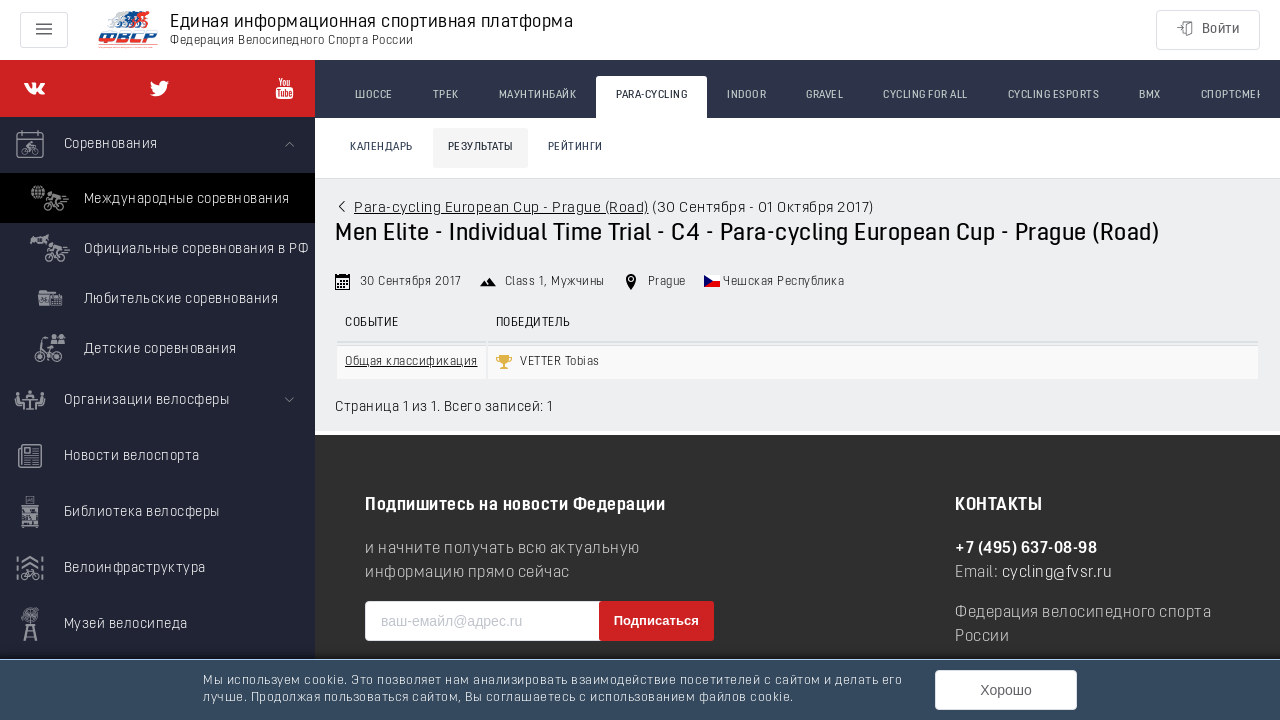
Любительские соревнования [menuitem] (151, 298)
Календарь (381, 147)
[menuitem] (157, 245)
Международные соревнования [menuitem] (157, 198)
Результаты (480, 147)
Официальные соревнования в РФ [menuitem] (166, 248)
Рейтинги (575, 147)
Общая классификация (411, 362)
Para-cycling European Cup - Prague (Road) (501, 208)
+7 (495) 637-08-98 (1026, 549)
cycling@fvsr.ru (1057, 573)
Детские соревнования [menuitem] (131, 348)
